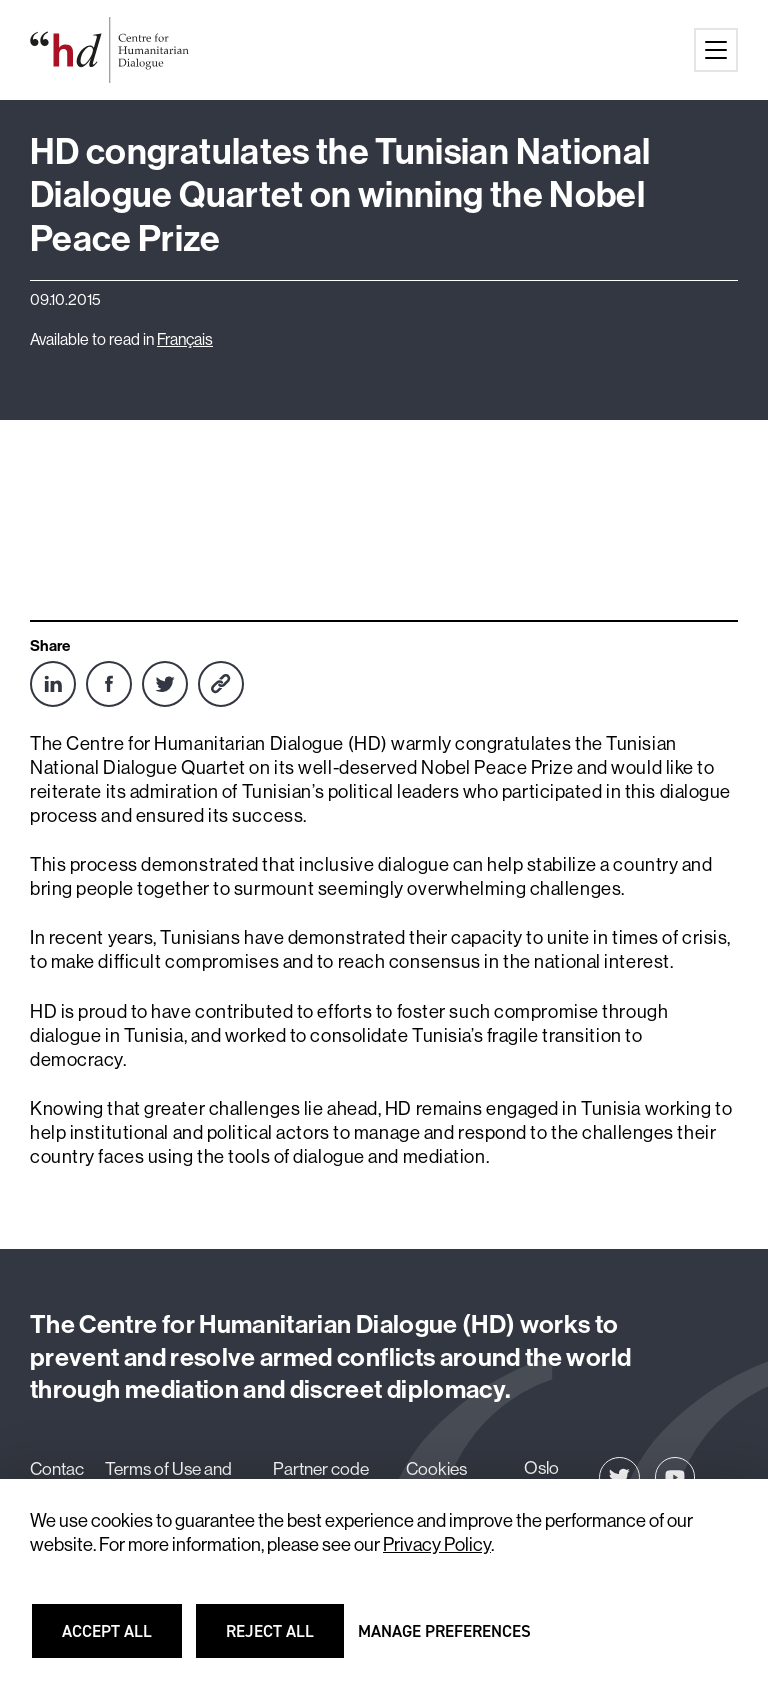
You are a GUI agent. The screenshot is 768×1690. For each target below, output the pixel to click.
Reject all (282, 1640)
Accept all (119, 1640)
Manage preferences (444, 1640)
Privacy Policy (437, 1544)
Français (185, 339)
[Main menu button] (716, 50)
